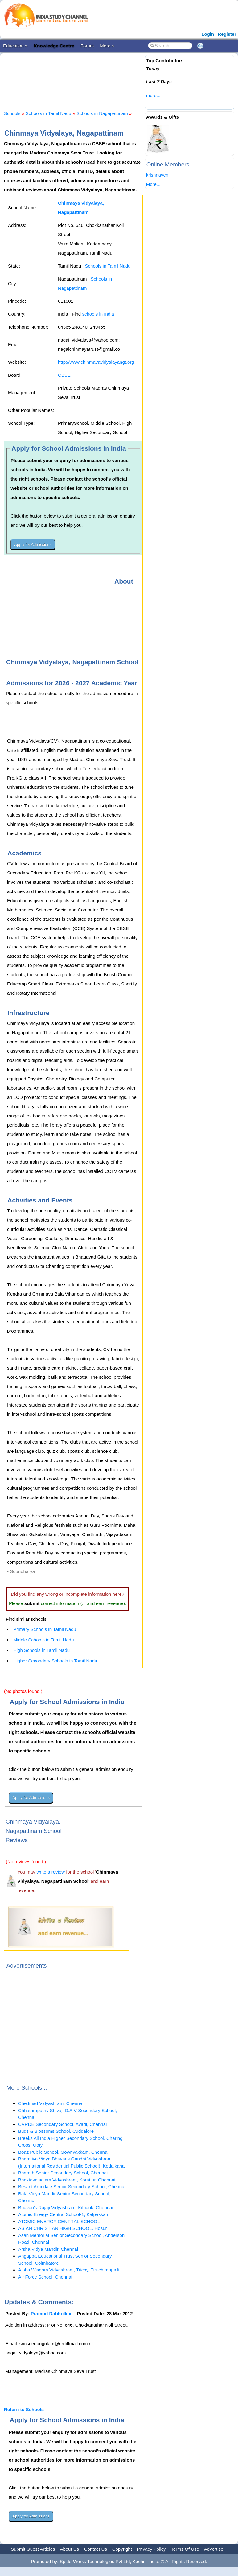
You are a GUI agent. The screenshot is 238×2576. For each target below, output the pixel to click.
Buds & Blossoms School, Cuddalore (56, 2131)
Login (207, 34)
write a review (50, 1871)
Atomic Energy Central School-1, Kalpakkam (63, 2214)
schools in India (98, 314)
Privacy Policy (151, 2549)
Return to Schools (24, 2409)
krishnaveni (158, 175)
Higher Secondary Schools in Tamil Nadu (55, 1660)
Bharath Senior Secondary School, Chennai (63, 2172)
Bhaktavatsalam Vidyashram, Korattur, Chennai (66, 2179)
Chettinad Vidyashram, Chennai (51, 2103)
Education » (15, 45)
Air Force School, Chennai (45, 2276)
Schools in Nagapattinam (102, 113)
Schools (12, 113)
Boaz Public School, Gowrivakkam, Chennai (63, 2152)
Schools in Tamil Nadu (48, 113)
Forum (87, 45)
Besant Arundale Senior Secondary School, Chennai (71, 2186)
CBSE (64, 375)
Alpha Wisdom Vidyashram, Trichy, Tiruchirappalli (68, 2269)
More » (107, 45)
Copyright (122, 2549)
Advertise (214, 2549)
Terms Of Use (185, 2549)
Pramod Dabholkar (51, 2313)
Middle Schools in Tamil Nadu (43, 1639)
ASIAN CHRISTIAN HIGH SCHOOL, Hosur (62, 2228)
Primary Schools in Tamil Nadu (44, 1629)
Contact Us (95, 2549)
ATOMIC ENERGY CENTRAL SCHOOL (59, 2221)
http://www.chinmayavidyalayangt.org (96, 362)
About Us (69, 2549)
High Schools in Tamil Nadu (41, 1650)
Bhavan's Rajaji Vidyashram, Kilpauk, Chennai (65, 2207)
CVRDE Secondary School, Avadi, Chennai (62, 2124)
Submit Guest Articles (33, 2549)
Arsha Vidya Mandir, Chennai (48, 2249)
